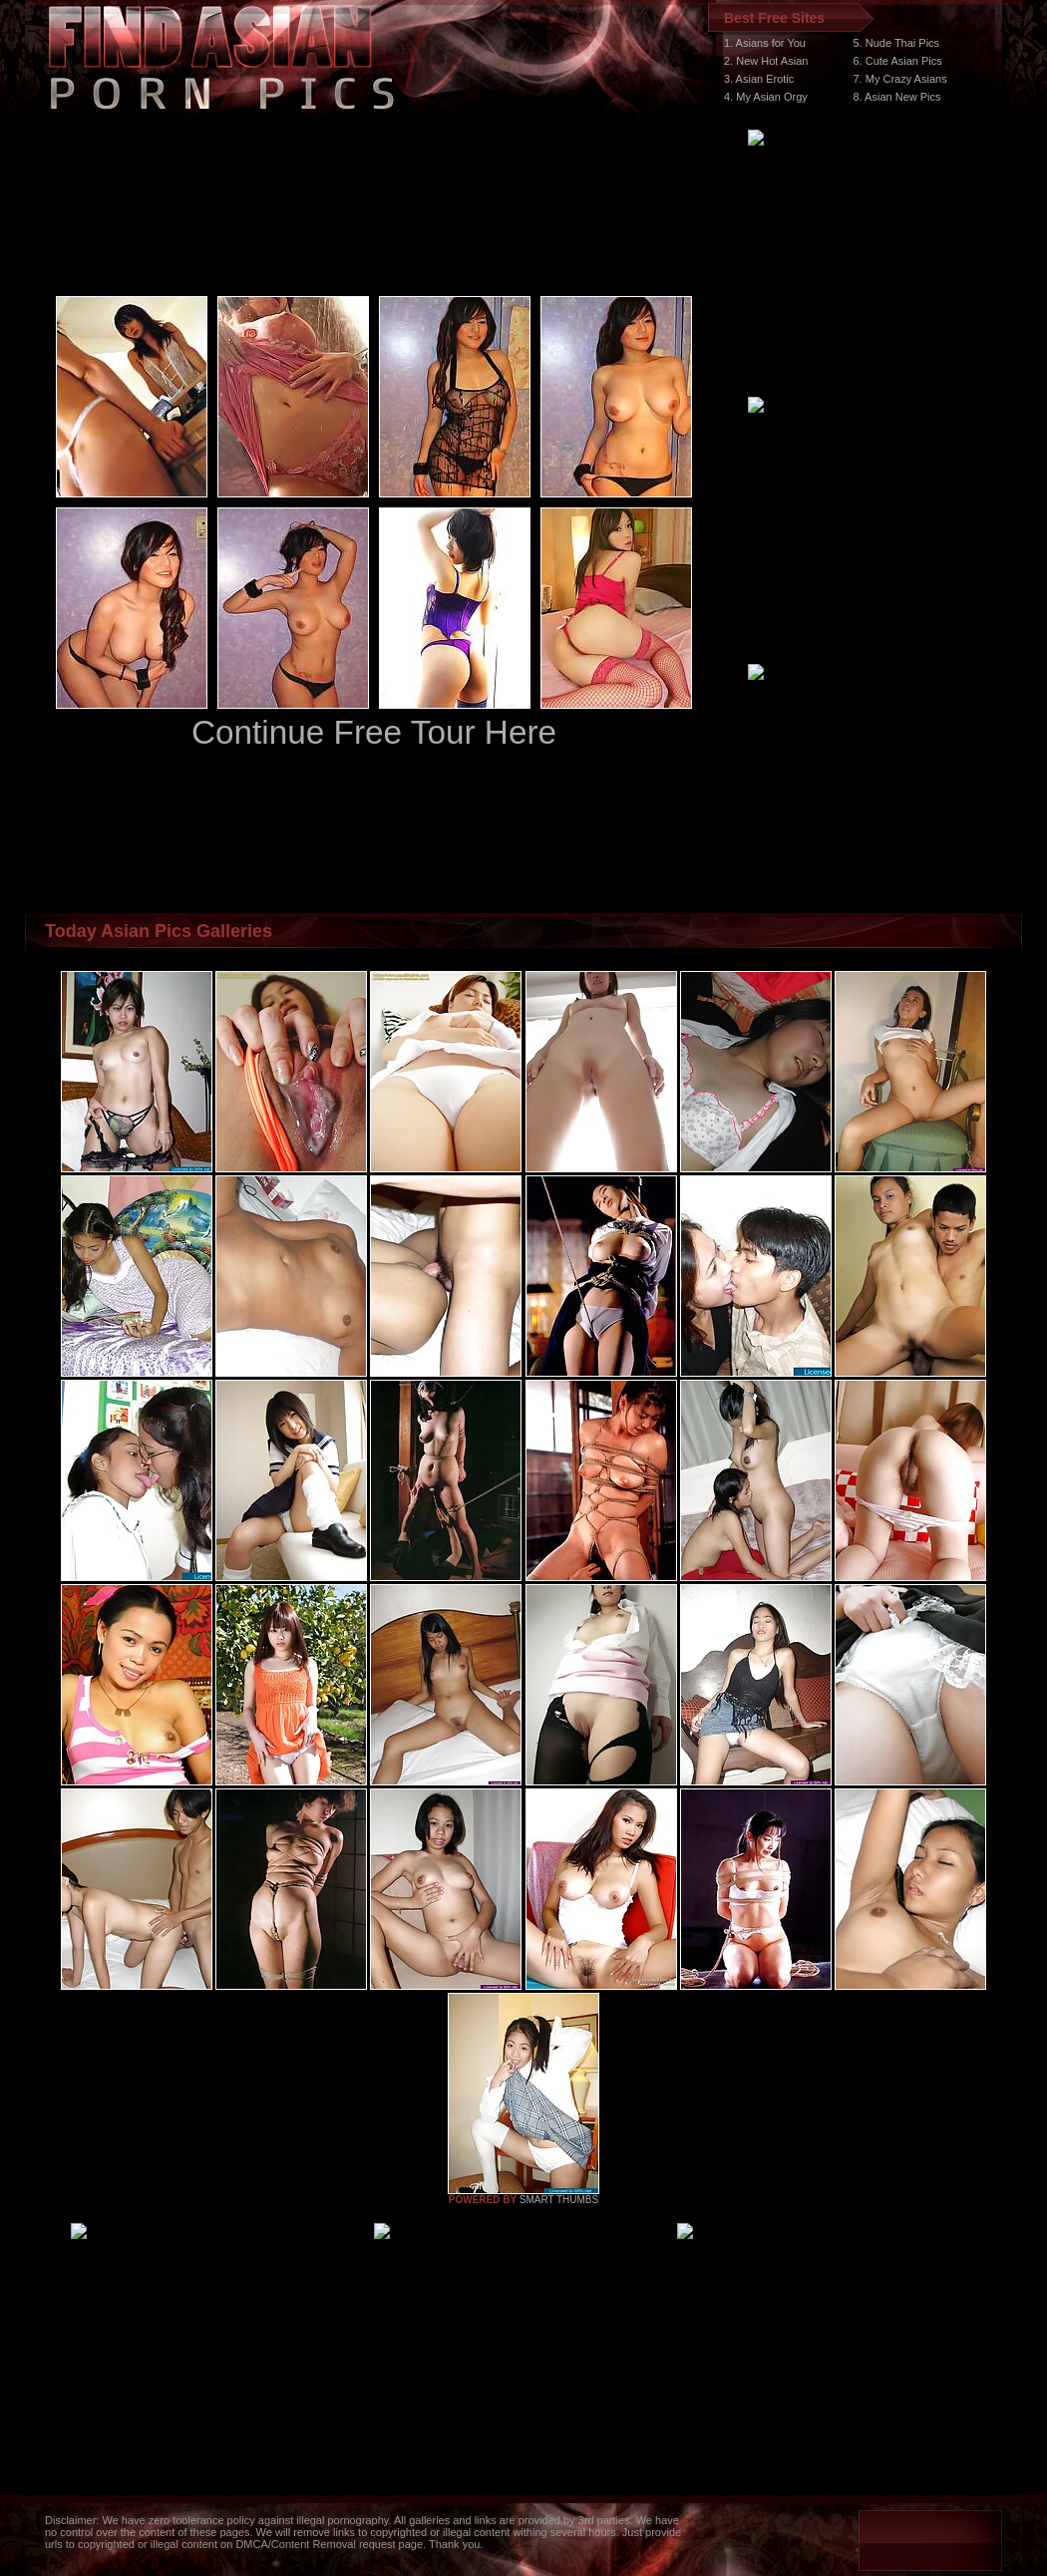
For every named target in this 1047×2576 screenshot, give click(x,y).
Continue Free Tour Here (373, 732)
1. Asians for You (765, 43)
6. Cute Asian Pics (898, 61)
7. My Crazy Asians (900, 79)
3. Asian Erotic (759, 79)
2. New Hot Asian (766, 61)
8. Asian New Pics (897, 97)
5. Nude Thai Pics (897, 43)
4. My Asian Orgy (766, 97)
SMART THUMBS (559, 2199)
